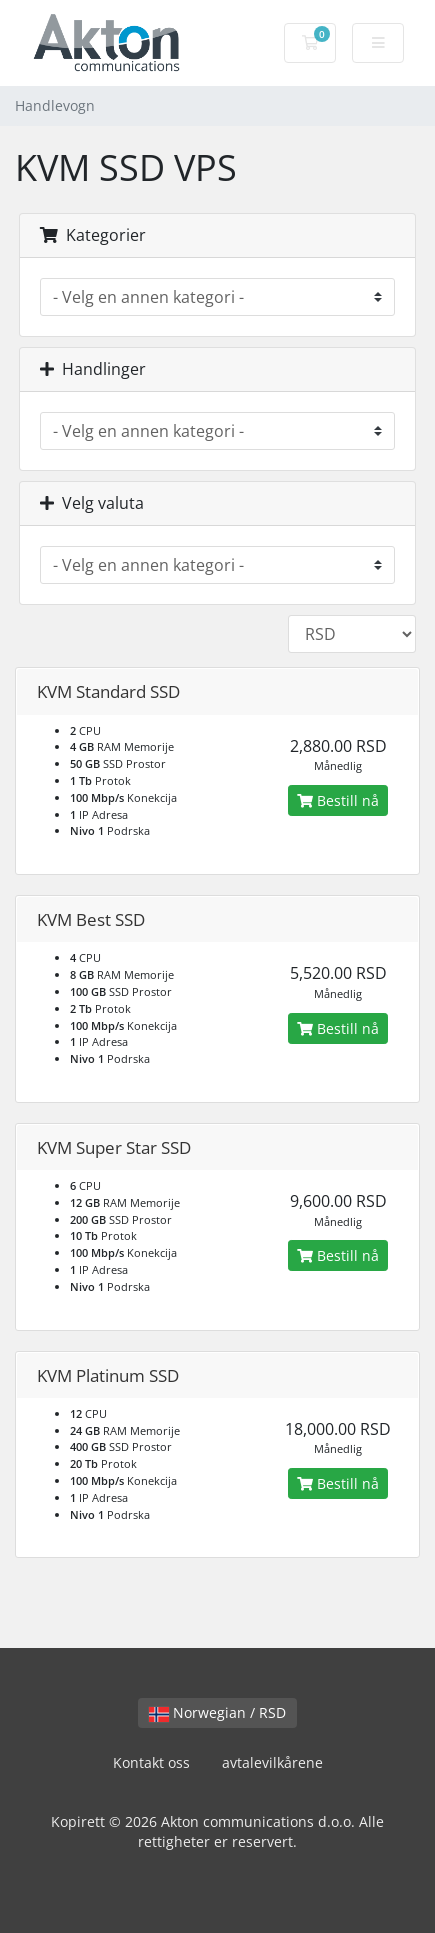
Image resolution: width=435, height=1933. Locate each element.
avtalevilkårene (272, 1762)
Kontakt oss (151, 1762)
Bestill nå (338, 800)
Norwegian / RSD (217, 1712)
